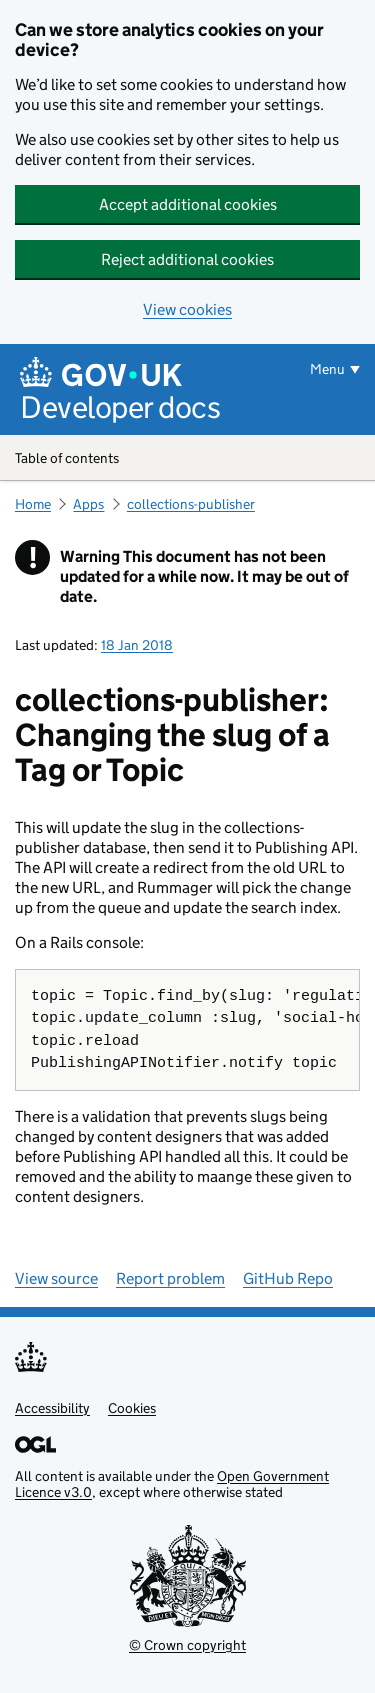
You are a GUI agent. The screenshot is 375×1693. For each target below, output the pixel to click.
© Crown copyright (187, 1645)
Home (33, 504)
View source (56, 1278)
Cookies (132, 1408)
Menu (327, 369)
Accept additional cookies (188, 204)
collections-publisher (191, 504)
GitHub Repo (288, 1278)
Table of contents (187, 459)
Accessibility (52, 1408)
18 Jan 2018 (137, 645)
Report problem (170, 1278)
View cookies (187, 309)
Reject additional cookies (187, 259)
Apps (88, 504)
